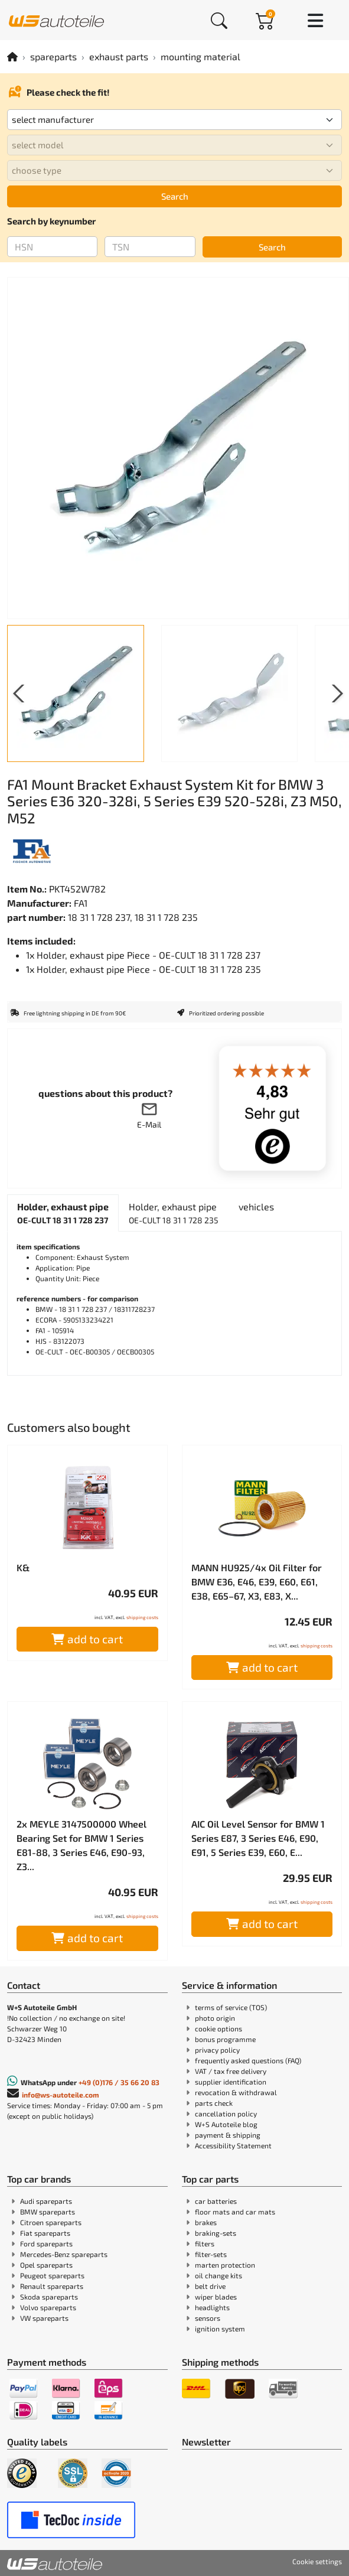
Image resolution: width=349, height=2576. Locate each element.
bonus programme (225, 2039)
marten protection (225, 2265)
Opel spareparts (46, 2265)
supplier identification (230, 2081)
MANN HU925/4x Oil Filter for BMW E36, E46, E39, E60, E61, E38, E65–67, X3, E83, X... (256, 1581)
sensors (207, 2318)
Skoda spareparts (49, 2296)
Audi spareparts (46, 2201)
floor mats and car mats (235, 2211)
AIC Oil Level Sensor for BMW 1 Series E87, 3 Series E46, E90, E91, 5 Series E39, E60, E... (258, 1838)
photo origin (215, 2018)
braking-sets (215, 2233)
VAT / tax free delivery (230, 2071)
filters (204, 2243)
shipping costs (142, 1617)
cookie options (218, 2028)
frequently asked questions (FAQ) (248, 2060)
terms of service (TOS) (231, 2007)
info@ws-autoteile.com (60, 2094)
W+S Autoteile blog (226, 2124)
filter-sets (211, 2254)
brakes (206, 2222)
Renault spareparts (51, 2286)
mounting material (200, 56)
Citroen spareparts (50, 2222)
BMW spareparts (47, 2211)
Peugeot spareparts (52, 2275)
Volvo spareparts (48, 2307)
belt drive (210, 2286)
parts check (214, 2103)
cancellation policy (226, 2113)
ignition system (220, 2328)
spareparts (53, 56)
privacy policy (217, 2050)
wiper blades (216, 2296)
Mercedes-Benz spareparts (63, 2254)
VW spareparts (44, 2318)
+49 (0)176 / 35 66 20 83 (119, 2082)
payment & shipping (227, 2135)
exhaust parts (118, 56)
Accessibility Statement (233, 2145)
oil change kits (218, 2275)
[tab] (63, 1213)
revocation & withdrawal (236, 2092)
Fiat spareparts (45, 2233)
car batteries (216, 2201)
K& (23, 1567)
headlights (212, 2307)
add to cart (87, 1639)
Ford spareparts (46, 2243)
